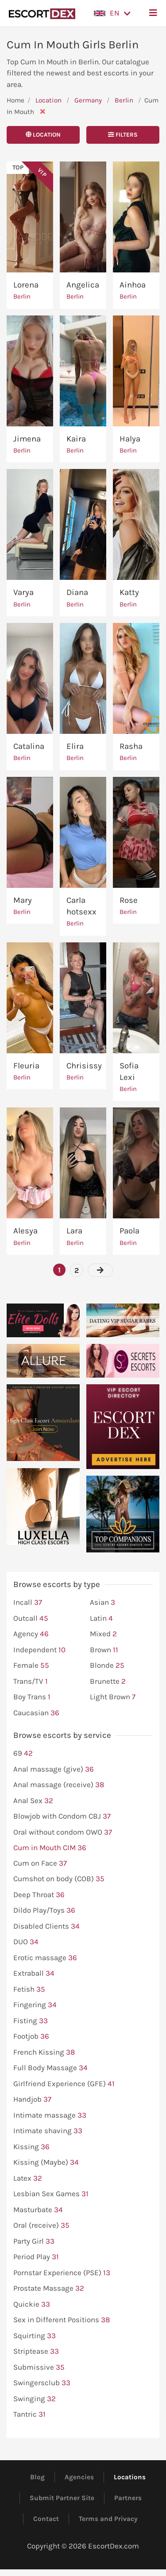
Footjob (31, 2036)
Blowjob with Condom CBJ (62, 1816)
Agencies (79, 2477)
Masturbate (38, 2210)
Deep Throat (39, 1895)
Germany (88, 100)
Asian (102, 1602)
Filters (123, 134)
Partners (128, 2498)
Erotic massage (45, 1958)
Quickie (31, 2304)
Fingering (35, 2005)
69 (23, 1753)
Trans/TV (30, 1681)
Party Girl (33, 2241)
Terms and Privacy (108, 2519)
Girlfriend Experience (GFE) (64, 2084)
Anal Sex (33, 1801)
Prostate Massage (48, 2288)
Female (31, 1665)
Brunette (108, 1681)
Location (48, 100)
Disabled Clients (46, 1926)
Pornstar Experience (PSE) (61, 2273)
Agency (31, 1634)
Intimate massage (49, 2115)
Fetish (29, 1989)
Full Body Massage (50, 2068)
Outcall (30, 1618)
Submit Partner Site (62, 2498)
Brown (104, 1650)
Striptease (36, 2351)
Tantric (29, 2414)
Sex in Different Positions (61, 2320)
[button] (112, 13)
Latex (27, 2178)
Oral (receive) (41, 2225)
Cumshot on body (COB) (58, 1879)
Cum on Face (40, 1863)
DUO (26, 1942)
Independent (39, 1650)
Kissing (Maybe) (46, 2162)
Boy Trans (31, 1697)
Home (15, 100)
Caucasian (36, 1713)
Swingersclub (41, 2383)
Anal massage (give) (53, 1769)
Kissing (31, 2147)
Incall (27, 1602)
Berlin (125, 100)
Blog (37, 2477)
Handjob (32, 2099)
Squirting (34, 2336)
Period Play (36, 2257)
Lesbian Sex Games (51, 2194)
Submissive (39, 2367)
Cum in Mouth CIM (49, 1848)
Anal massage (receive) (58, 1785)
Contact (46, 2519)
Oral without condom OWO (62, 1832)
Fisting (30, 2021)
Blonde (107, 1665)
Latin (101, 1618)
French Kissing (44, 2052)
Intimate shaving (47, 2131)
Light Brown (112, 1697)
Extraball (33, 1973)
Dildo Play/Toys (44, 1910)
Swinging (34, 2399)
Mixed (103, 1634)
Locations (130, 2477)
